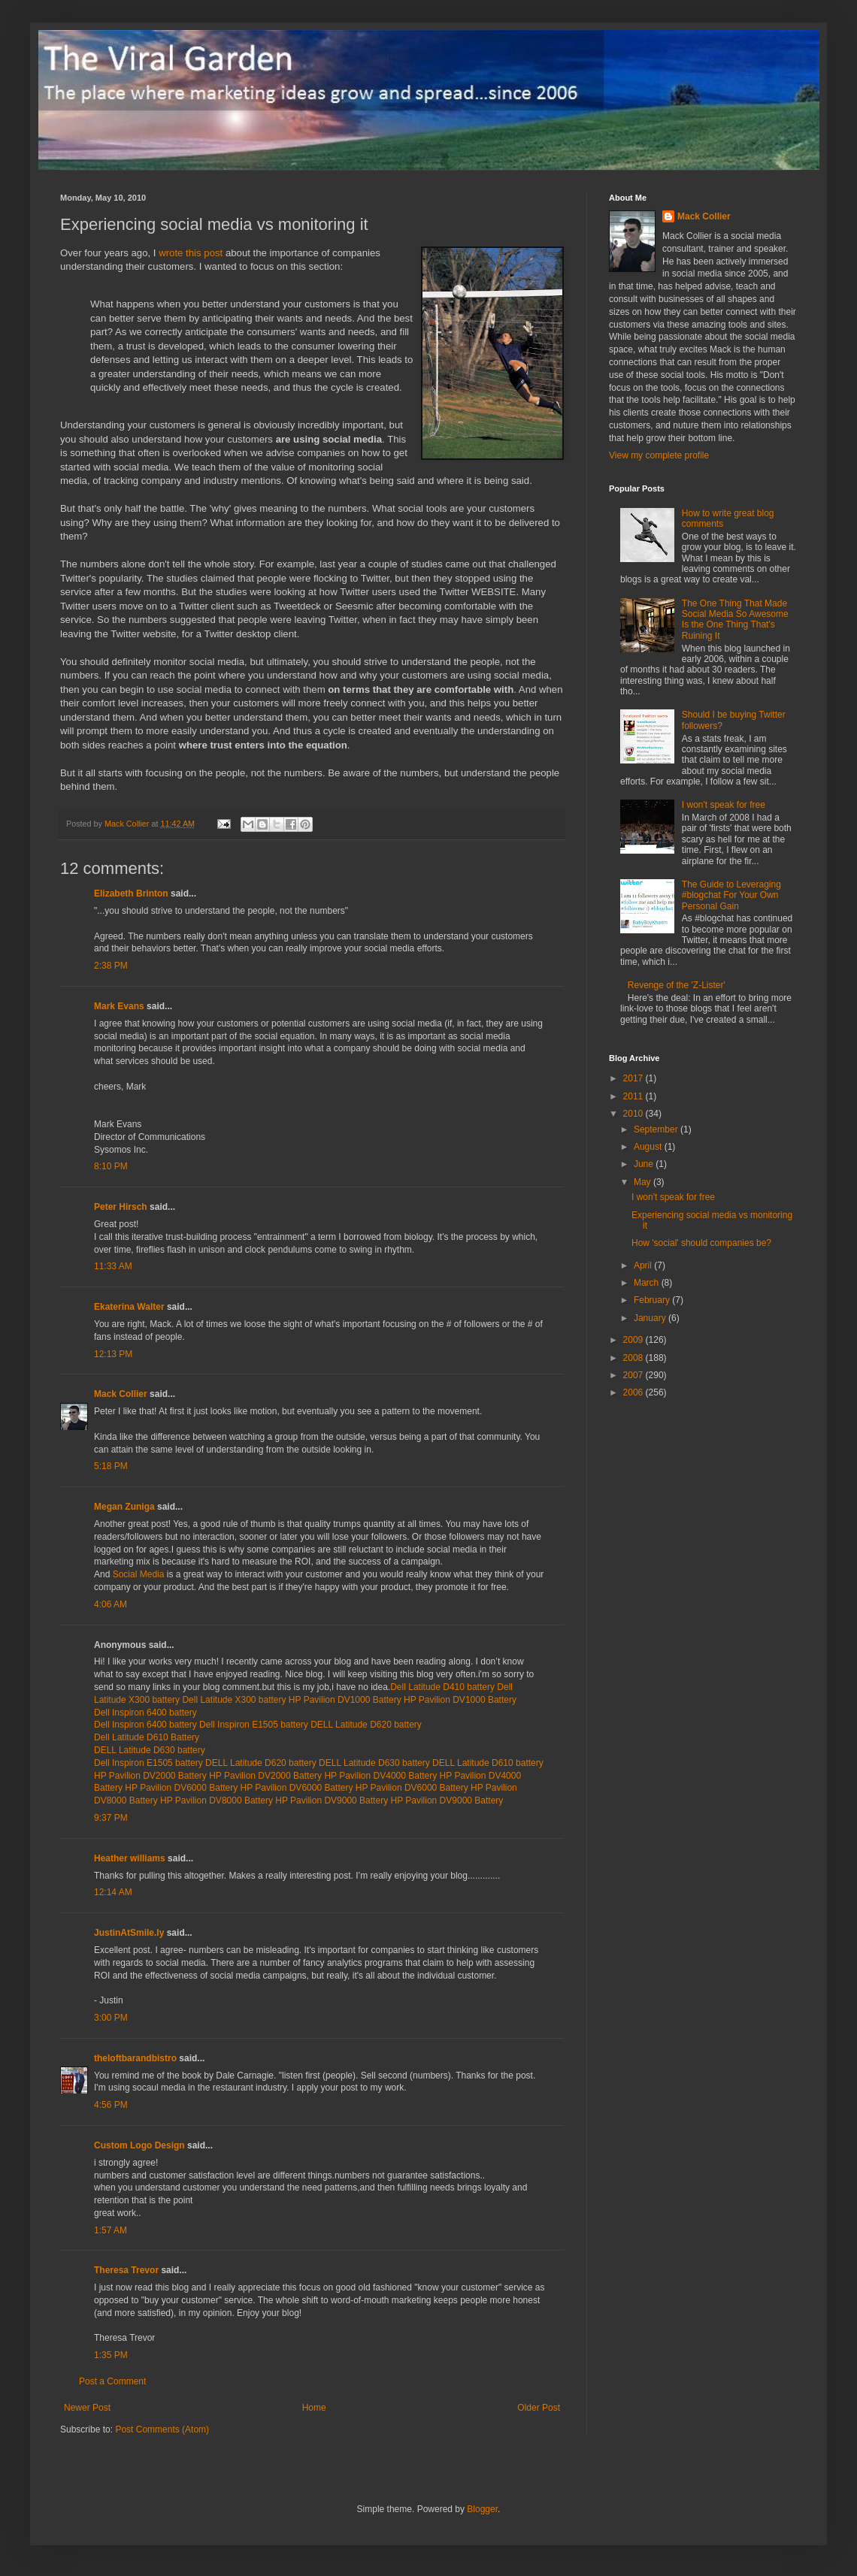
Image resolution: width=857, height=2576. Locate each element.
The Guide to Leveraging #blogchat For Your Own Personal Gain (731, 895)
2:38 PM (111, 965)
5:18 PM (111, 1466)
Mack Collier (120, 1394)
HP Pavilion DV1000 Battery (346, 1700)
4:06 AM (110, 1604)
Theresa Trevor (126, 2270)
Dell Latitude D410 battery (442, 1687)
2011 (634, 1096)
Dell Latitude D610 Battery (146, 1737)
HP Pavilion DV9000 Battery (332, 1800)
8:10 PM (111, 1166)
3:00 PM (111, 2017)
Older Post (538, 2407)
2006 (634, 1392)
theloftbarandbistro (135, 2058)
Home (314, 2407)
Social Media (139, 1574)
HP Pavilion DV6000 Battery (182, 1787)
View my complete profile (659, 455)
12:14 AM (113, 1892)
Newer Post (87, 2407)
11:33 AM (113, 1266)
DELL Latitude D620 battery (366, 1724)
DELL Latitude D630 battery (149, 1750)
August (649, 1146)
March (648, 1282)
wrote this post (191, 253)
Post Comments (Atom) (162, 2429)
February (653, 1300)
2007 (634, 1375)
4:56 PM (111, 2105)
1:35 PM (111, 2355)
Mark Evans (119, 1006)
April (644, 1265)
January (651, 1318)
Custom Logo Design (139, 2145)
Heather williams (129, 1858)
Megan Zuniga (124, 1506)
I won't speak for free (723, 805)
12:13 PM (113, 1354)
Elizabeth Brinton (131, 893)
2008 (634, 1358)
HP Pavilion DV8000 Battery (217, 1800)
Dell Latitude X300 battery (235, 1700)
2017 (634, 1078)
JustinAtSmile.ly (129, 1932)
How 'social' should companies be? (701, 1243)
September (657, 1129)
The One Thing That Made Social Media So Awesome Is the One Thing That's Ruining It (735, 619)
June (645, 1164)
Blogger (482, 2509)
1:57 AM (110, 2230)
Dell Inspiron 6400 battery (145, 1712)
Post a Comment (112, 2381)
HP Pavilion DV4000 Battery (381, 1775)
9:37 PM (111, 1818)
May (643, 1182)
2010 (634, 1113)
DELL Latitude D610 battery (488, 1763)
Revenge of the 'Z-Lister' (676, 985)
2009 (634, 1340)
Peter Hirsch (120, 1207)
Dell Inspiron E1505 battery (254, 1724)
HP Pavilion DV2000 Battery (151, 1775)
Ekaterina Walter (129, 1307)
